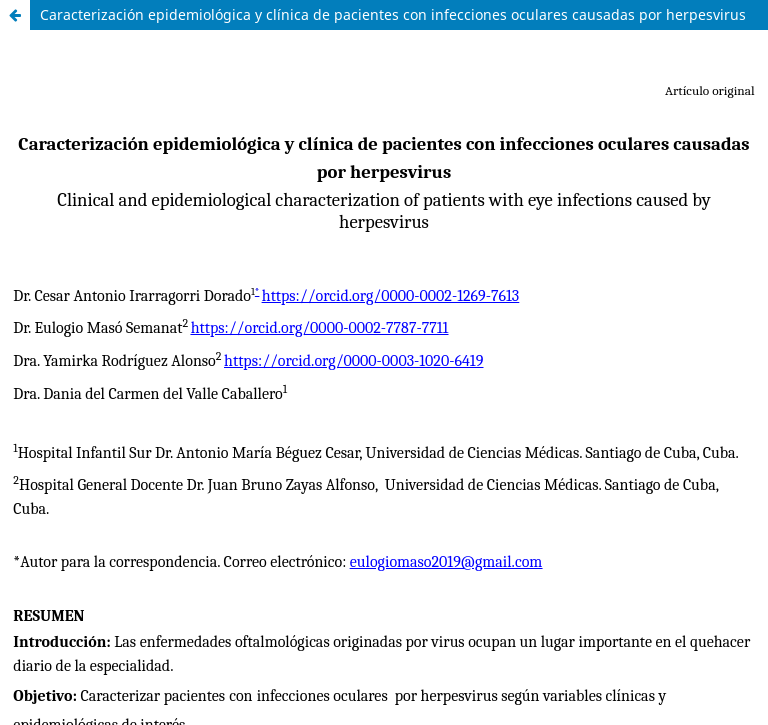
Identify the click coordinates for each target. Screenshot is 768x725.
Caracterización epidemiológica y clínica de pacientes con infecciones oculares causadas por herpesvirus (393, 14)
